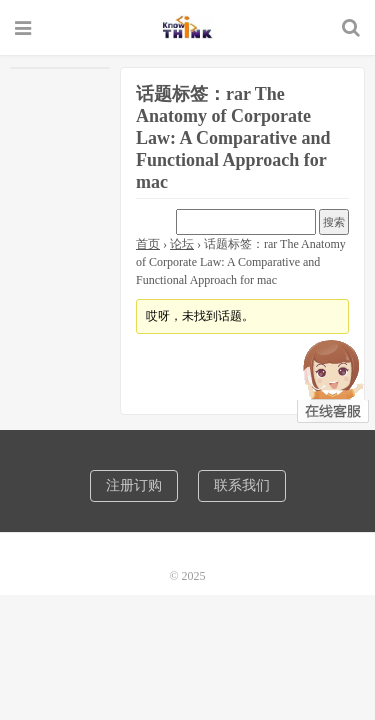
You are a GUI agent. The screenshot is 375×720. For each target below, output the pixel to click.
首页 (148, 244)
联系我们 (242, 485)
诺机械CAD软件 (187, 27)
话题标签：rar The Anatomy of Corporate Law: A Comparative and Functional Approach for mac (233, 138)
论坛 (182, 244)
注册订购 (134, 485)
